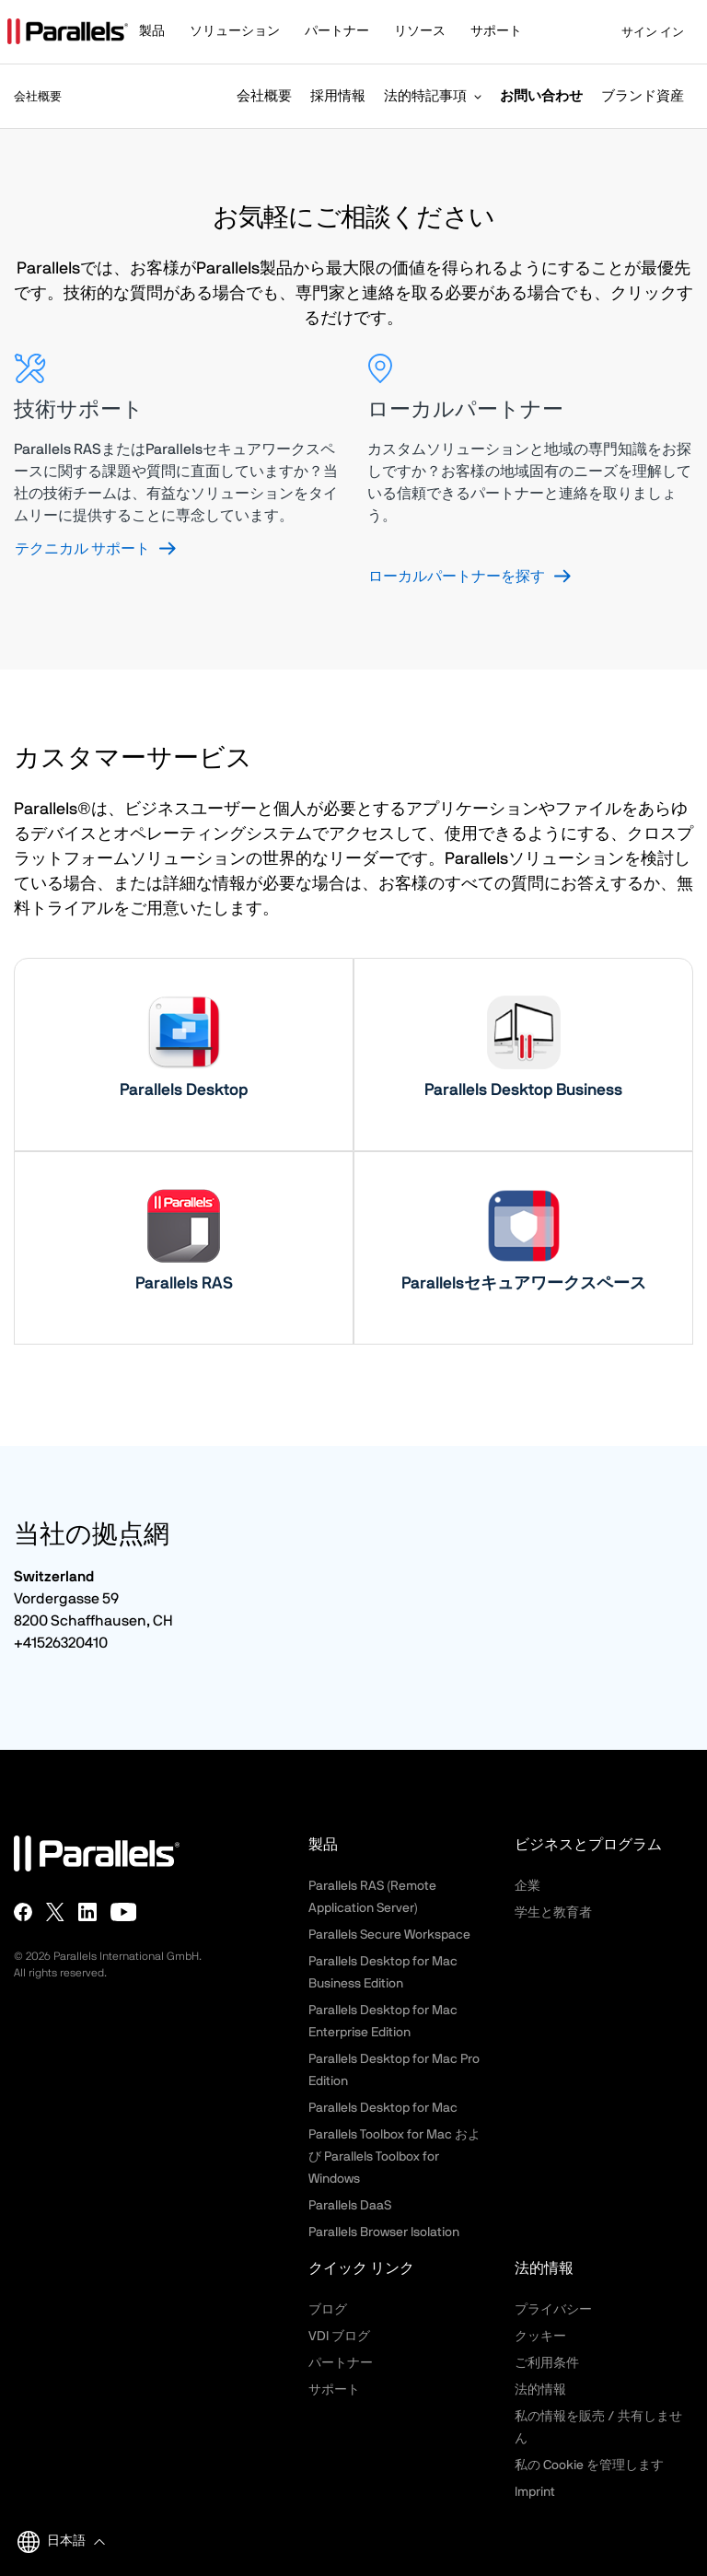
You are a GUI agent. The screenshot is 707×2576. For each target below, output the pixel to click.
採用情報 (337, 96)
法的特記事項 (425, 96)
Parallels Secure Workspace (389, 1935)
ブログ (327, 2309)
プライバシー (553, 2309)
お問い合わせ (541, 96)
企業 (527, 1886)
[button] (160, 33)
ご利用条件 (547, 2363)
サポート (334, 2390)
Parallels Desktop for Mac (383, 2108)
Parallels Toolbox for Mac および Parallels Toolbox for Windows (394, 2157)
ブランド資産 (642, 96)
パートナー (340, 2363)
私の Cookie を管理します (589, 2465)
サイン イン (641, 33)
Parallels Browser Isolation (383, 2232)
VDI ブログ (339, 2336)
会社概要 (264, 96)
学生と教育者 (553, 1912)
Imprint (535, 2492)
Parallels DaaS (349, 2205)
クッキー (540, 2336)
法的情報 (540, 2390)
